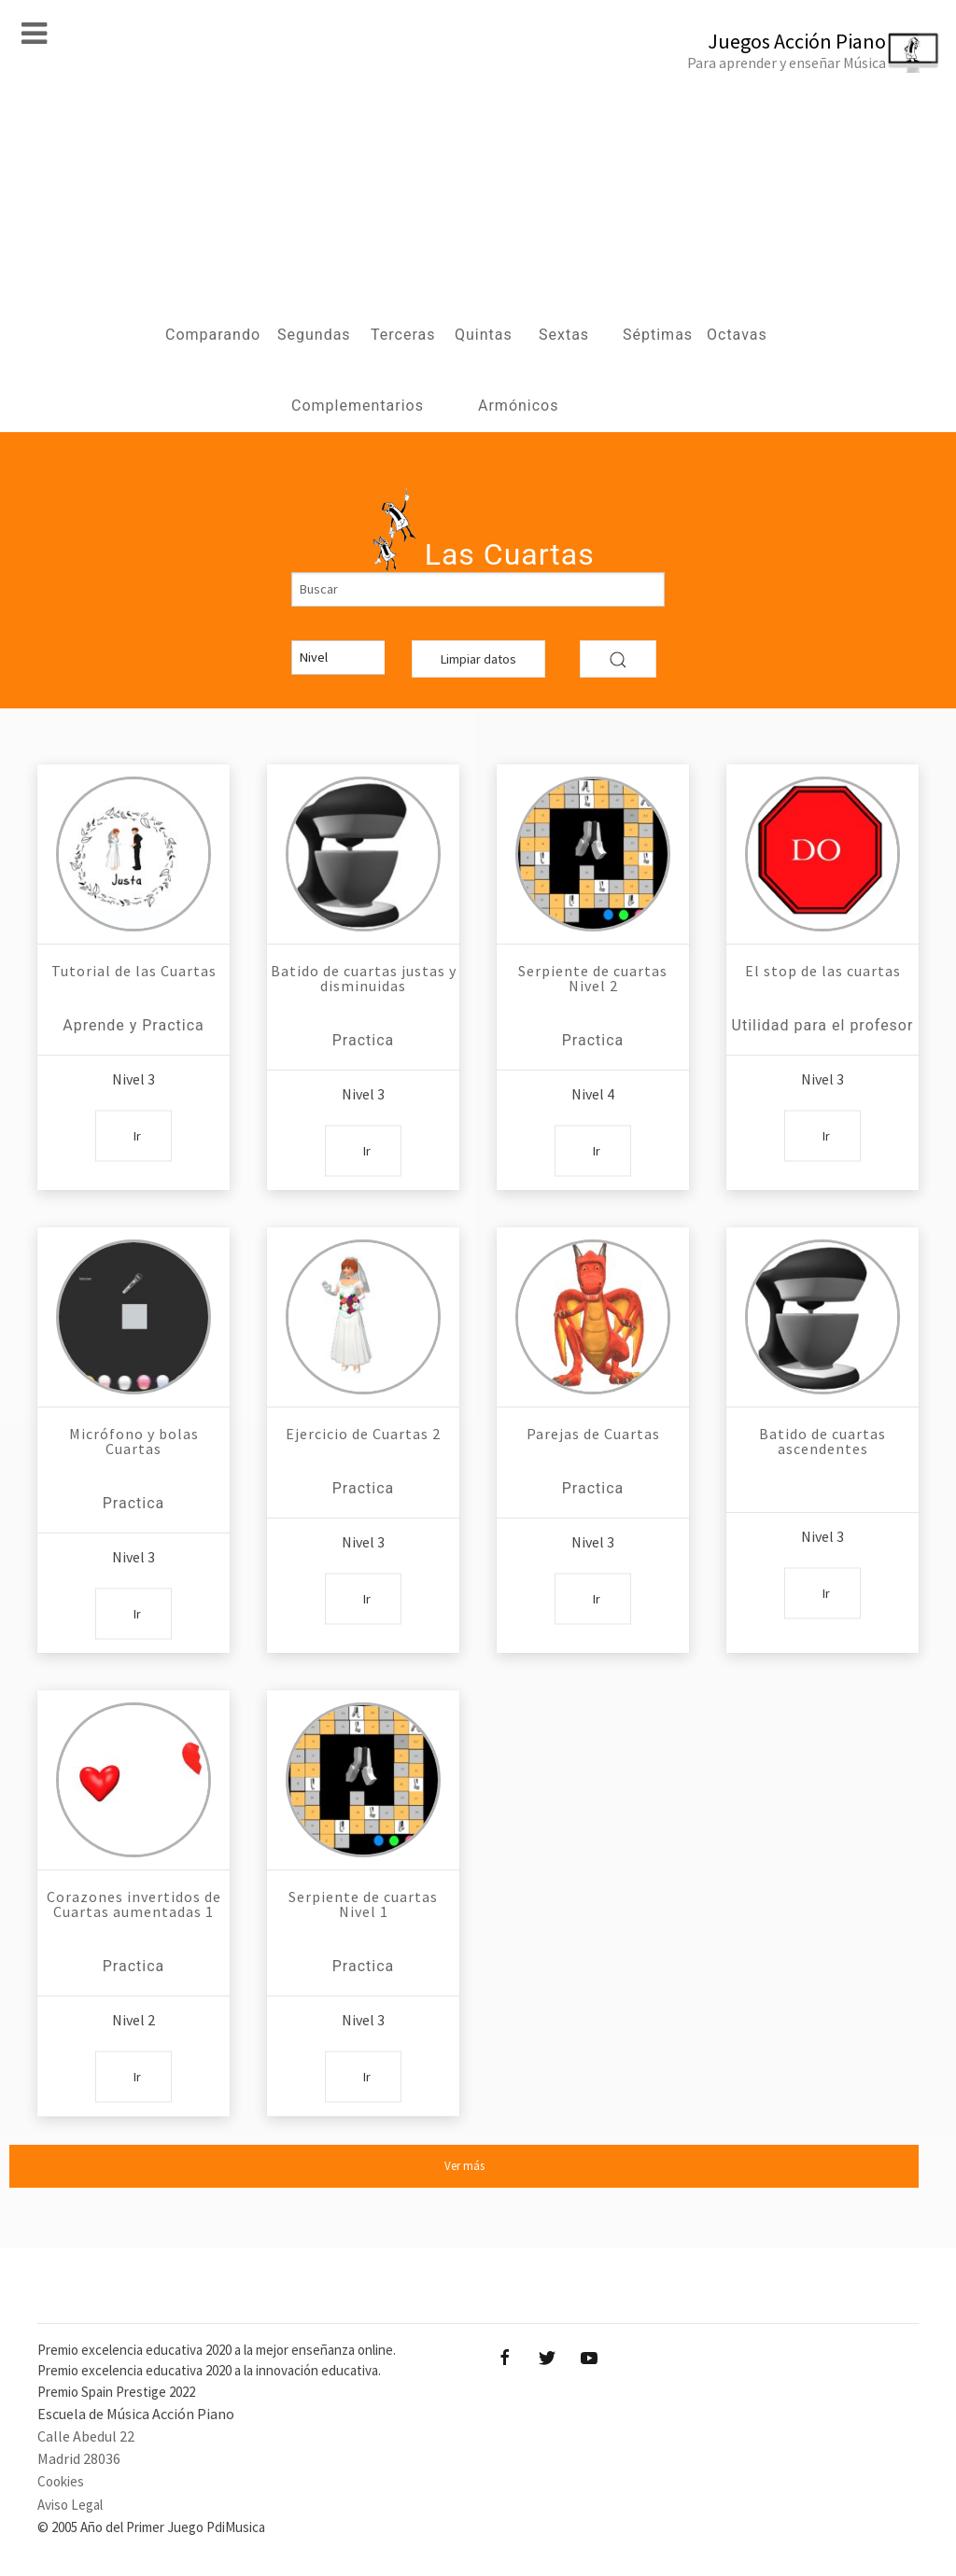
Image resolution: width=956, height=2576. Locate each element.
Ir (137, 1135)
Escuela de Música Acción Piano (135, 2413)
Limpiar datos (478, 659)
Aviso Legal (70, 2504)
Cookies (60, 2481)
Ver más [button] (464, 2166)
